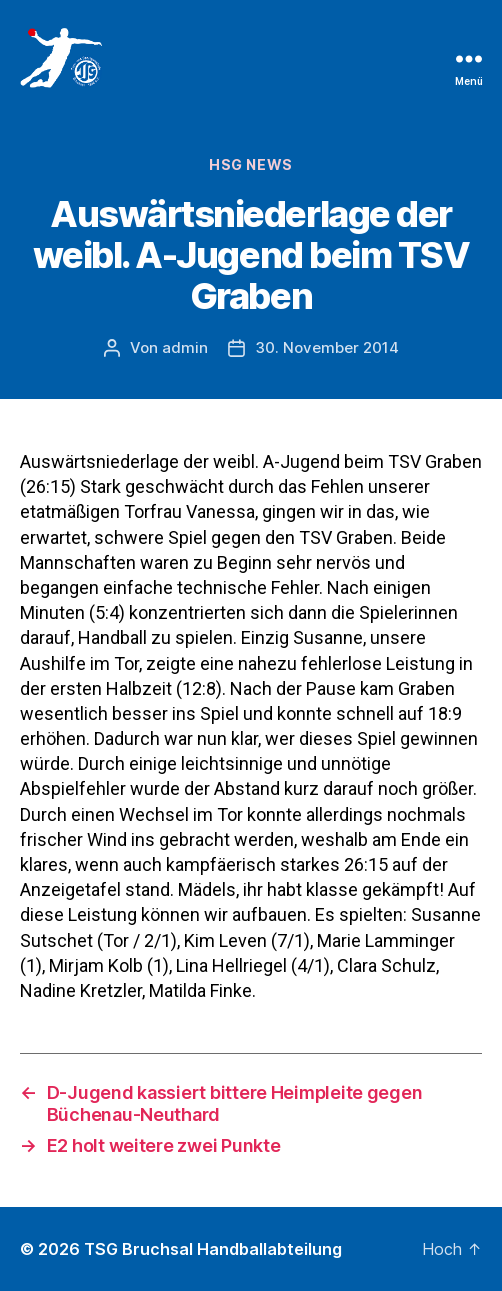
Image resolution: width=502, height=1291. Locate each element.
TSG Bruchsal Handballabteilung (213, 1249)
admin (185, 347)
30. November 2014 (327, 347)
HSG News (250, 164)
